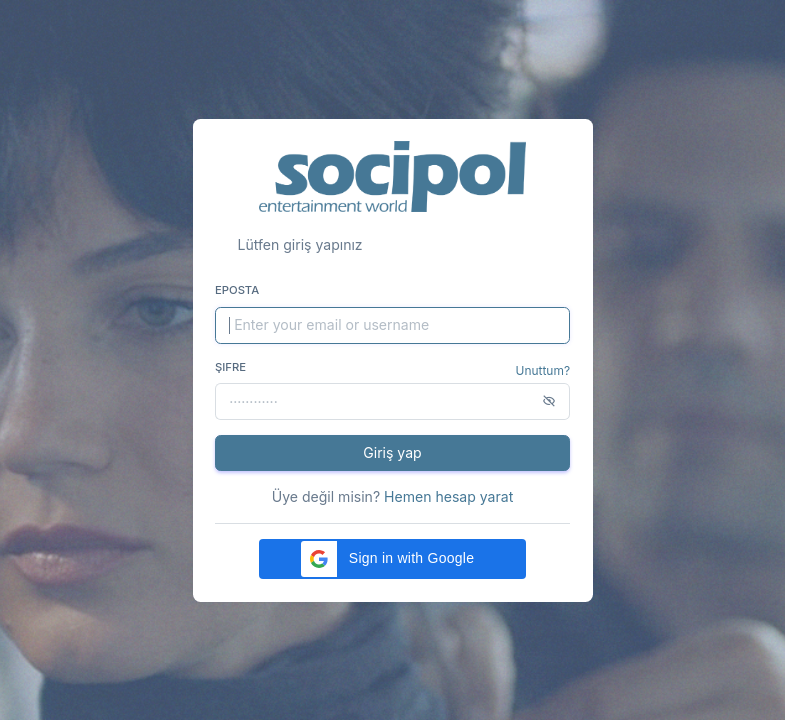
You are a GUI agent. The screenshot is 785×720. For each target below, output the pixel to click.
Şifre (230, 367)
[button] (392, 559)
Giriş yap (392, 452)
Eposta (237, 290)
